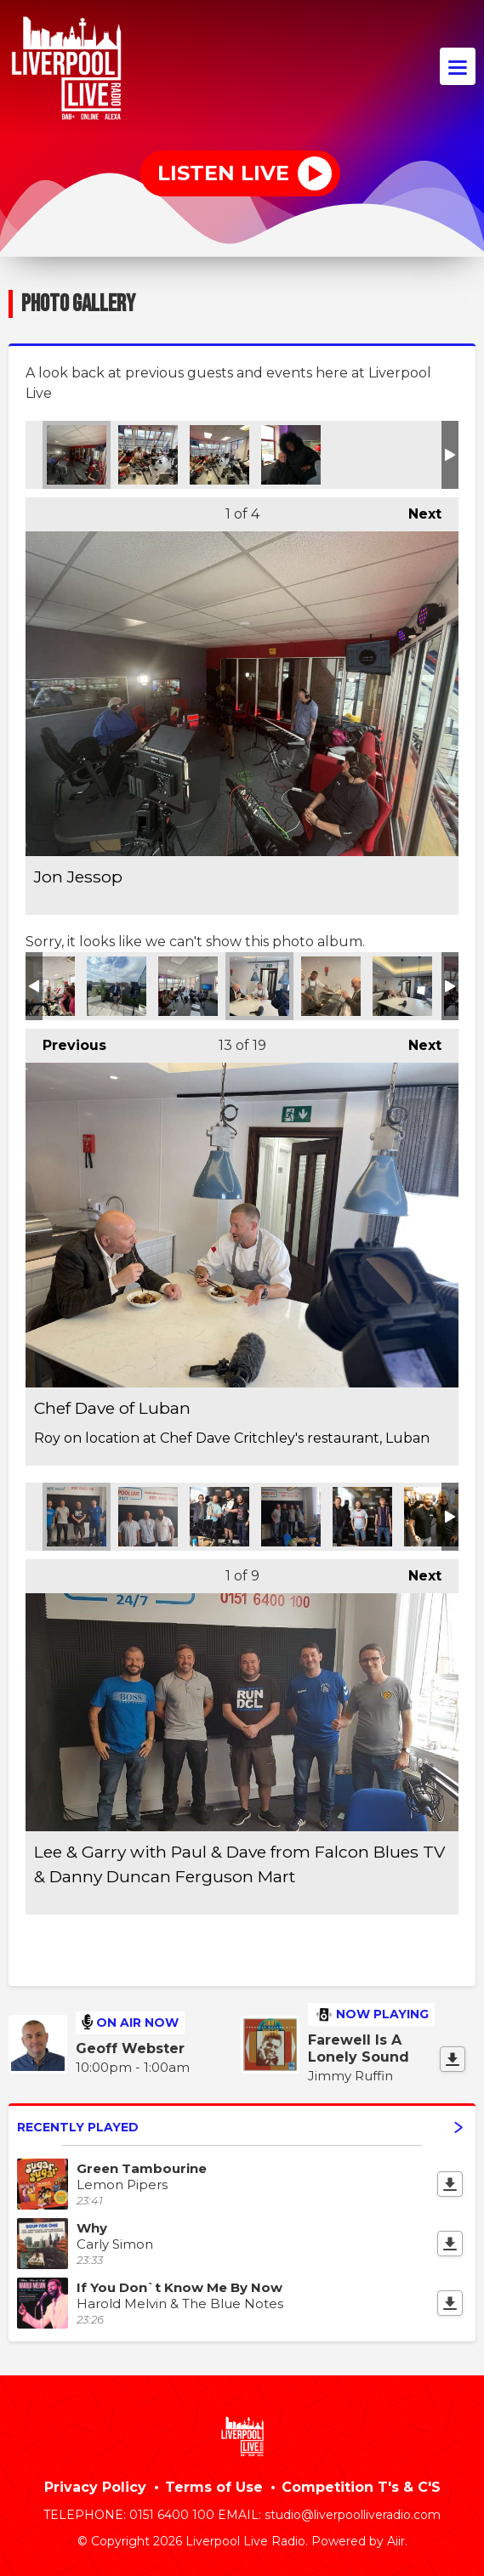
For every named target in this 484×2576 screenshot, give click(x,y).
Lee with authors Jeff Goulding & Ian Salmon (362, 1516)
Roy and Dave (331, 986)
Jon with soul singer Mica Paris (291, 455)
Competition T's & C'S (361, 2487)
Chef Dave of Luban (259, 986)
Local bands (188, 986)
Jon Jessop (76, 455)
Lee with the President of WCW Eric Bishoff (434, 1516)
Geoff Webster (130, 2048)
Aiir (396, 2541)
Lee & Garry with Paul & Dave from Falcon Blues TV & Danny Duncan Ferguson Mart (76, 1516)
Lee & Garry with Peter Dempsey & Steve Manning (291, 1516)
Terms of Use (214, 2487)
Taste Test (402, 986)
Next (416, 509)
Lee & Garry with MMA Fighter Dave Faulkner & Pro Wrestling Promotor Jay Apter (219, 1516)
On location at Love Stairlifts (45, 986)
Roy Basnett (116, 986)
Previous (66, 1041)
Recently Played (240, 2127)
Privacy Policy (95, 2487)
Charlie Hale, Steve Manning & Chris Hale (148, 1516)
